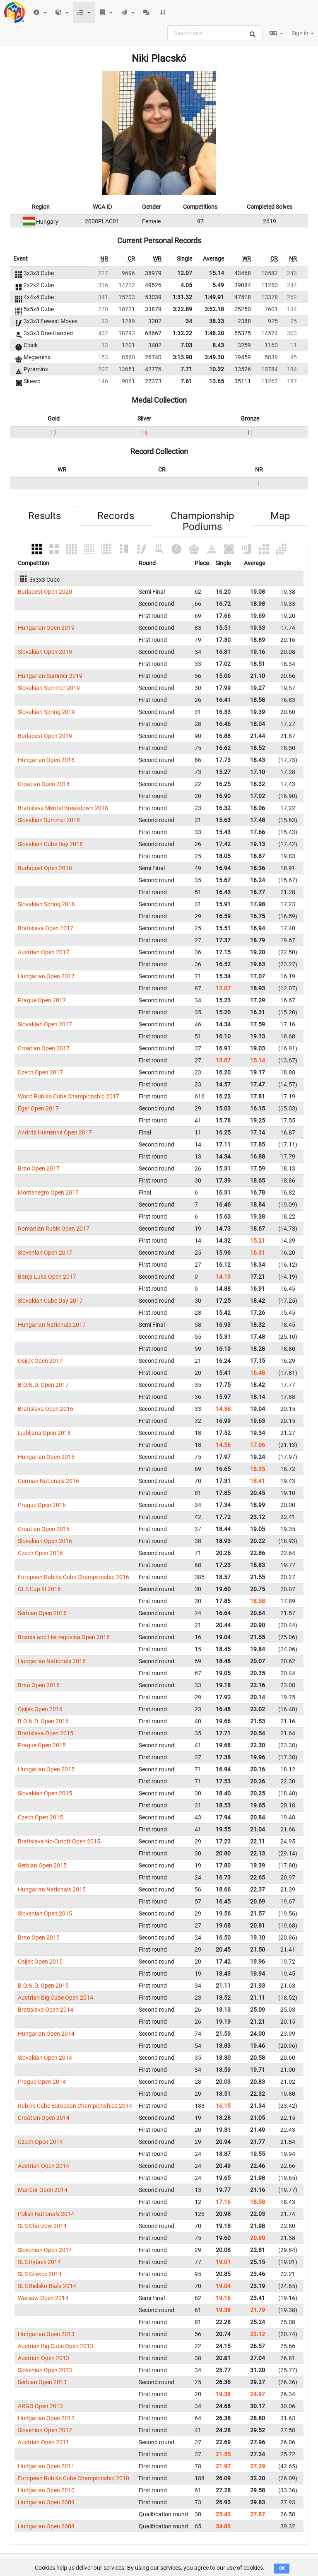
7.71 (186, 369)
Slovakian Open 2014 (45, 2057)
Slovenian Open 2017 (45, 1252)
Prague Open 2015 (42, 1745)
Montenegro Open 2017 (48, 1192)
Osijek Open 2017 (40, 1360)
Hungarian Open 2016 (46, 1457)
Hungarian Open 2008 (46, 2526)
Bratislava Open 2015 (45, 1733)
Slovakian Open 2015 (45, 1793)
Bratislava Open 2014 (45, 2009)
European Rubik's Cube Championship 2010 (73, 2478)
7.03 (186, 345)
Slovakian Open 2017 (45, 1024)
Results (44, 516)
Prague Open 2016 (42, 1505)
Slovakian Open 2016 (45, 1541)
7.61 (186, 381)
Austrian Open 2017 (43, 952)
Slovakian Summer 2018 (49, 820)
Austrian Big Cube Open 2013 (55, 2346)
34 (189, 321)
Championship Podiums (202, 521)
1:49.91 (214, 297)
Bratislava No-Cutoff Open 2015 (59, 1841)
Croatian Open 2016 (44, 1529)
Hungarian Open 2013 (46, 2334)
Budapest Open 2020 (45, 591)
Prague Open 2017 (42, 1000)
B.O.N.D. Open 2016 (43, 1721)
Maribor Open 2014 (42, 2190)
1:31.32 (182, 297)
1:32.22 (182, 333)
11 (250, 432)
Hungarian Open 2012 (46, 2418)
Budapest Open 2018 (45, 868)
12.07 (184, 273)
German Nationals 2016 (48, 1481)
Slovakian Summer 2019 (49, 688)
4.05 (186, 285)
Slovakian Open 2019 (45, 651)
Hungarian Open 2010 (46, 2490)
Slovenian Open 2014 (45, 2250)
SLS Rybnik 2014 (39, 2262)
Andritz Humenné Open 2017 (55, 1132)
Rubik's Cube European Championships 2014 (75, 2105)
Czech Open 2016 (40, 1553)
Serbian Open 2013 (42, 2382)
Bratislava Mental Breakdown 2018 (63, 808)
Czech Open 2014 (40, 2141)
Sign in (303, 33)
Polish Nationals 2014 (46, 2214)
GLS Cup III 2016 (39, 1589)
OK (282, 2568)
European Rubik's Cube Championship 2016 (73, 1577)
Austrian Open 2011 (43, 2442)
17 (53, 432)
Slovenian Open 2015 (45, 1913)
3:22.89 (182, 309)
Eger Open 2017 (38, 1108)
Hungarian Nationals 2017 (52, 1324)
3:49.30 (214, 357)
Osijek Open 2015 (40, 1961)
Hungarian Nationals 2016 (52, 1661)
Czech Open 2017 (40, 1072)
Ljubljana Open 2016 (44, 1432)
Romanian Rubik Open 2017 (53, 1228)
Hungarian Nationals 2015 (52, 1889)
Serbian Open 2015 (42, 1865)
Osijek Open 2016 (40, 1709)
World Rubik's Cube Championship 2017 (68, 1096)
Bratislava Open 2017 (45, 928)
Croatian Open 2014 (44, 2117)
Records (115, 516)
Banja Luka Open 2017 (47, 1276)
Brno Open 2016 (39, 1685)
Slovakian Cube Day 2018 (50, 844)
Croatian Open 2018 (44, 784)
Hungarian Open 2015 (46, 1769)
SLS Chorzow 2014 (42, 2226)
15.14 (216, 273)
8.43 (218, 345)
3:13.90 (182, 357)
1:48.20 (214, 333)
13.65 (216, 381)
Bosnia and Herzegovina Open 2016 (64, 1637)
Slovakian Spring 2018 (46, 904)
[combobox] (215, 33)
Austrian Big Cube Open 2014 (55, 1997)
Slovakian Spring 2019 (46, 712)
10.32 (216, 369)
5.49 (218, 285)
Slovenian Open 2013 (45, 2370)
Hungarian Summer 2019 (50, 675)
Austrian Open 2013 (43, 2358)
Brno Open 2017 (39, 1168)
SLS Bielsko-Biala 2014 (47, 2286)
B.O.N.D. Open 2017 (43, 1384)
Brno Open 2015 (39, 1937)
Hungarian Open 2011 (46, 2466)
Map (280, 516)
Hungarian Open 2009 (46, 2502)
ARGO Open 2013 (40, 2406)
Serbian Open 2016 (42, 1613)
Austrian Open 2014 (43, 2165)
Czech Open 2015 (40, 1817)
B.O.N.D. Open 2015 (43, 1985)
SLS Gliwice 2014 (40, 2274)
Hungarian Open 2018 (46, 760)
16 (144, 432)
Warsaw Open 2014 (43, 2298)
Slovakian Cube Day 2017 (50, 1300)
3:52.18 (214, 309)
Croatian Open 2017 (44, 1048)
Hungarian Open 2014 (46, 2033)
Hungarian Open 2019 (46, 627)
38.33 (216, 321)
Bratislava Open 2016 (45, 1408)
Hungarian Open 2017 (46, 976)
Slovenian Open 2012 (45, 2430)
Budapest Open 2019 (45, 736)
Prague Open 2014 (42, 2081)
